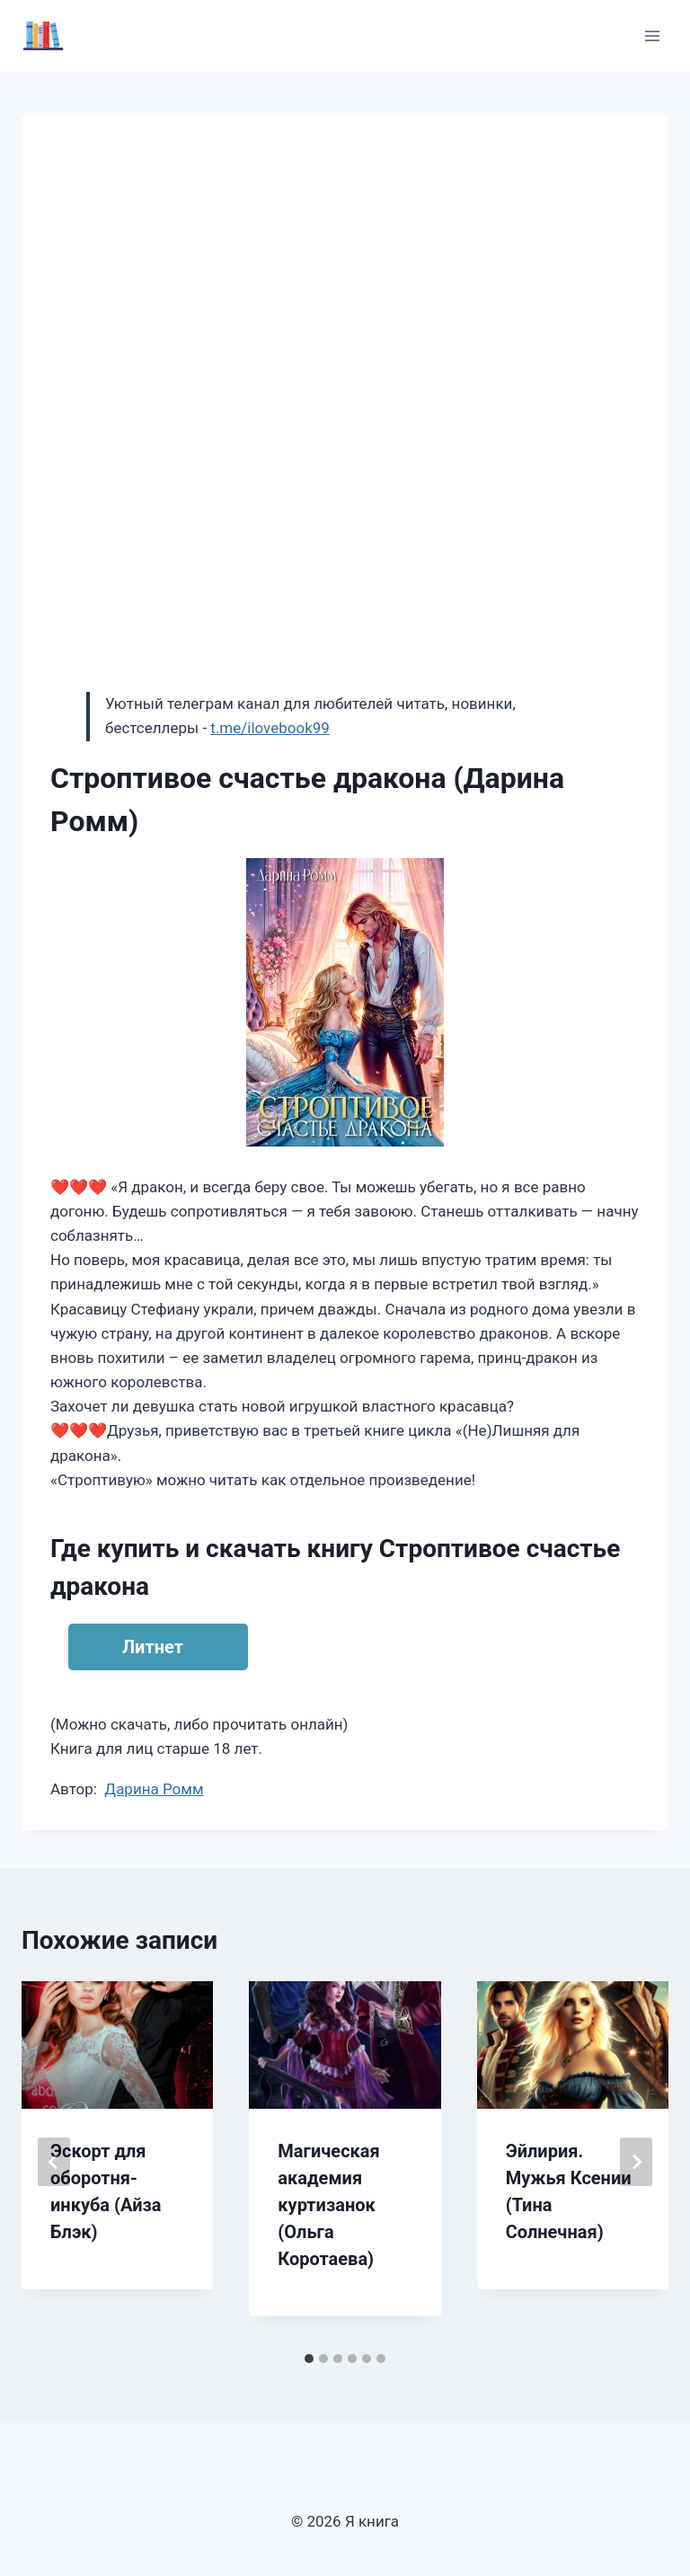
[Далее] (636, 2162)
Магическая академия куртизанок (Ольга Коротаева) (328, 2205)
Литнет (152, 1647)
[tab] (309, 2358)
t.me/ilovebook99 (270, 728)
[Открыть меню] (651, 35)
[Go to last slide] (54, 2162)
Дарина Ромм (153, 1789)
